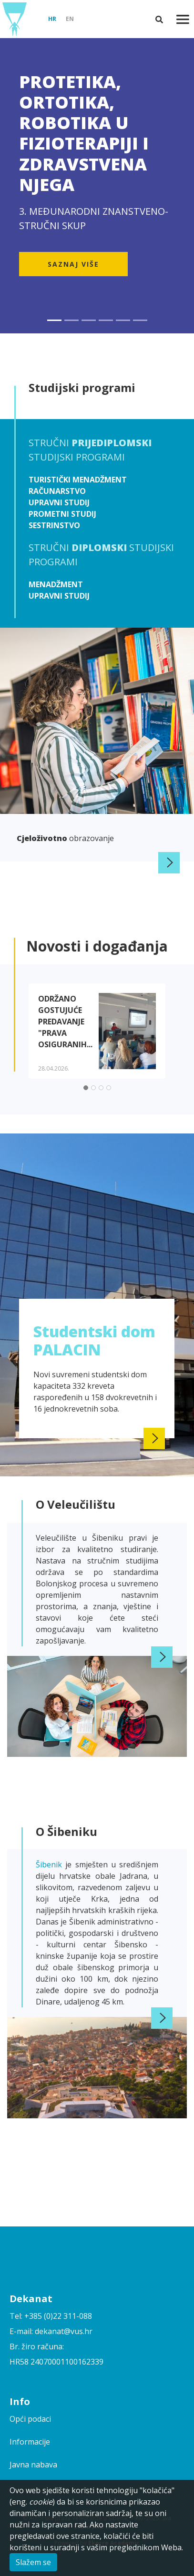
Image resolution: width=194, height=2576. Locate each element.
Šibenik (50, 1864)
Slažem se (33, 2562)
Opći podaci (30, 2419)
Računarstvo (57, 491)
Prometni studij (62, 514)
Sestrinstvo (54, 525)
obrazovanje (65, 838)
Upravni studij (59, 502)
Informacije (30, 2441)
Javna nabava (33, 2464)
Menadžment (56, 584)
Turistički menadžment (78, 479)
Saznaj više (73, 264)
